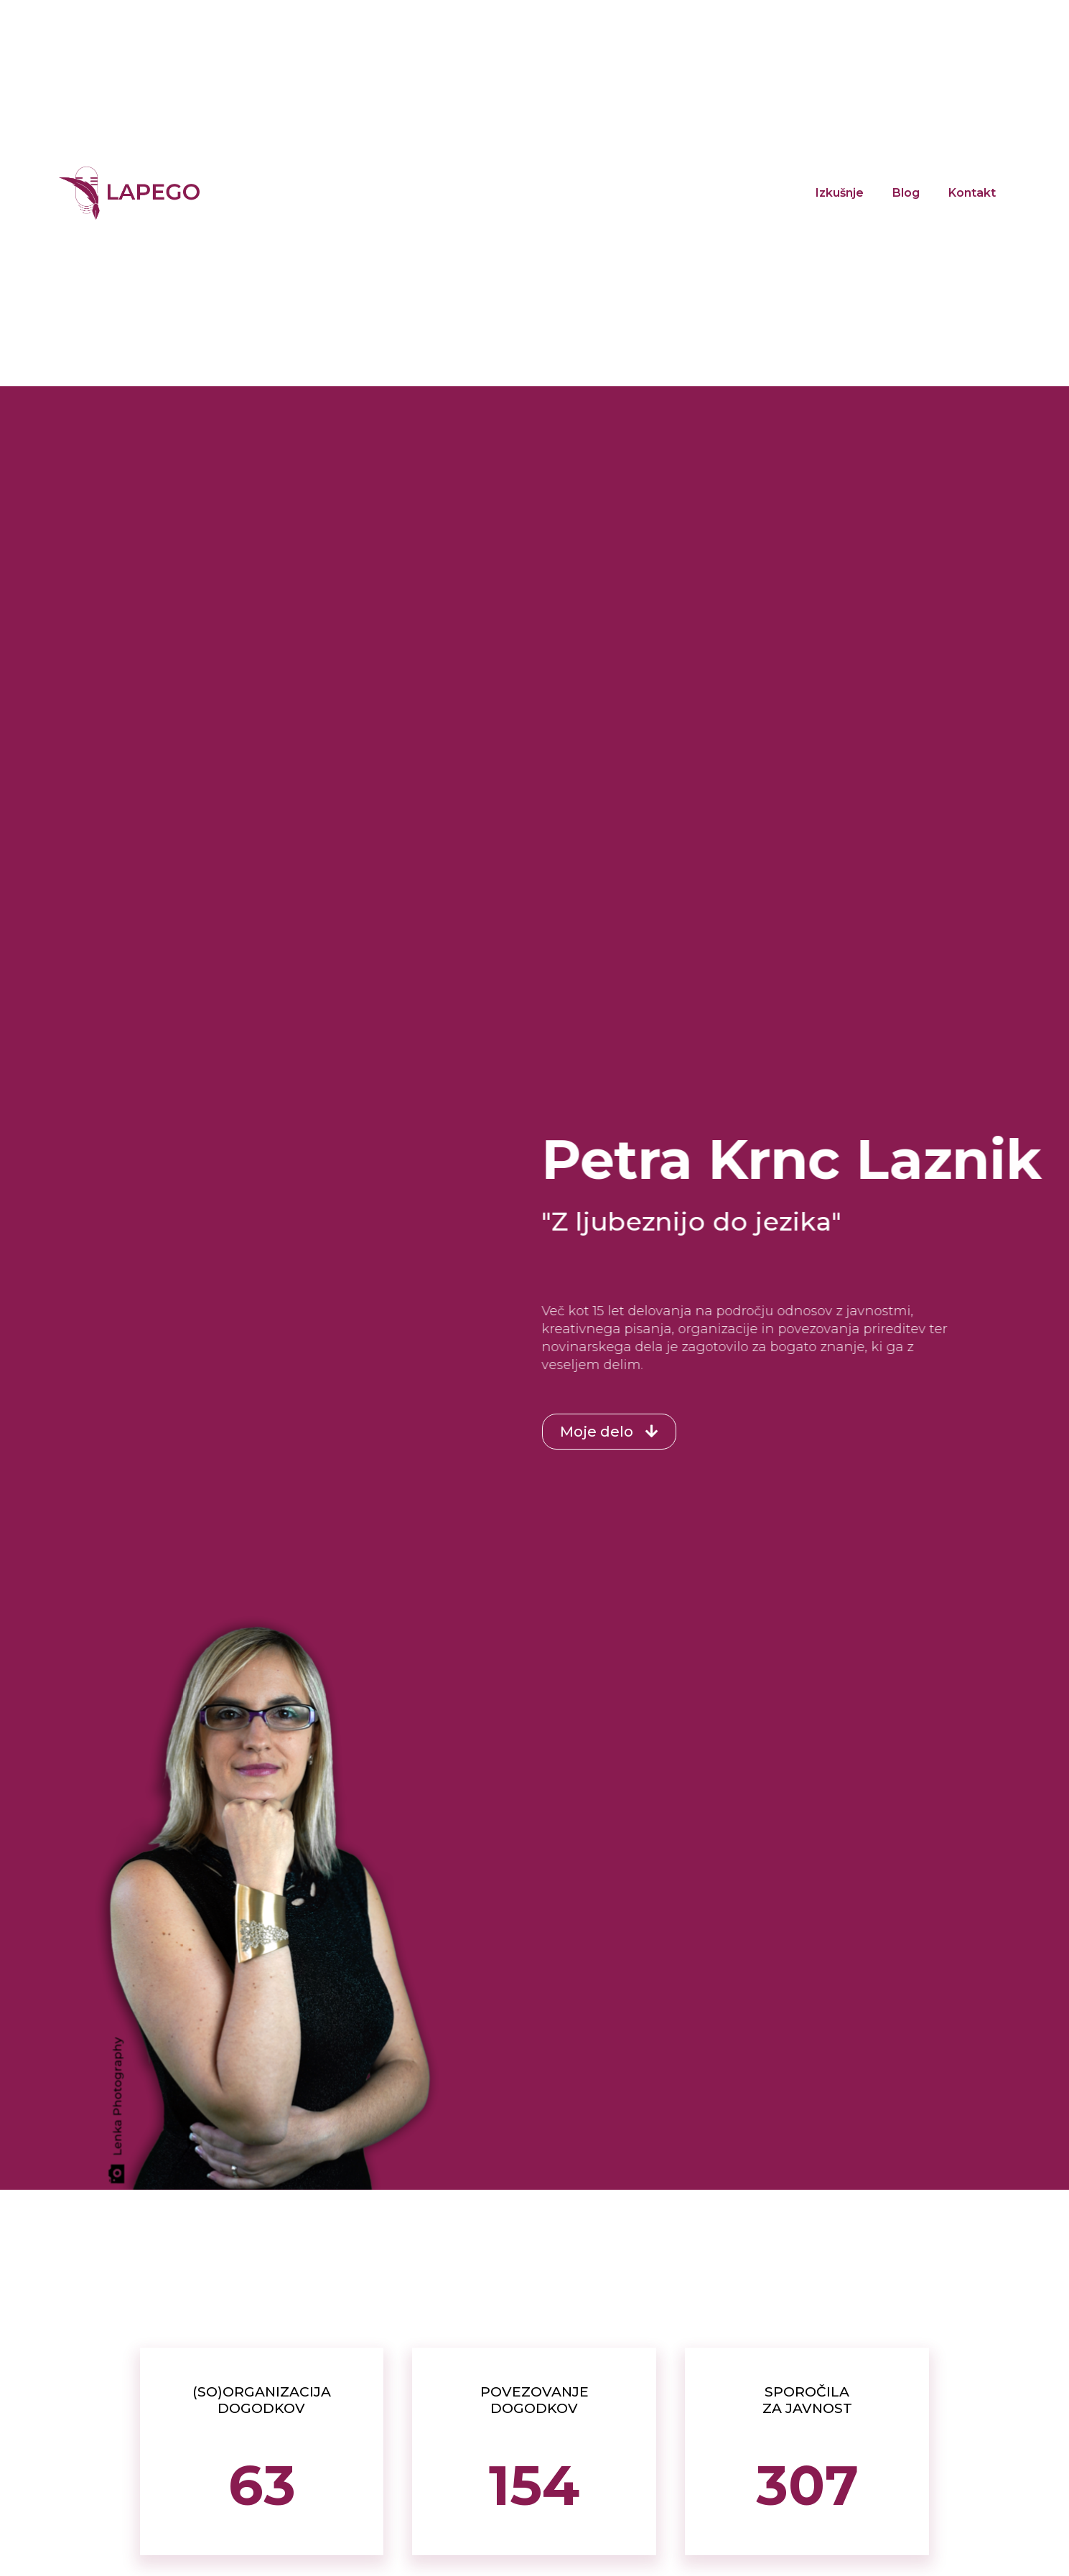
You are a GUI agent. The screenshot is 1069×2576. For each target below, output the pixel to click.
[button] (569, 1432)
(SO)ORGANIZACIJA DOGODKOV (261, 2400)
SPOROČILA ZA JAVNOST (807, 2400)
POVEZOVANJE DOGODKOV (534, 2400)
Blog (906, 193)
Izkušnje (840, 193)
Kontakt (972, 193)
